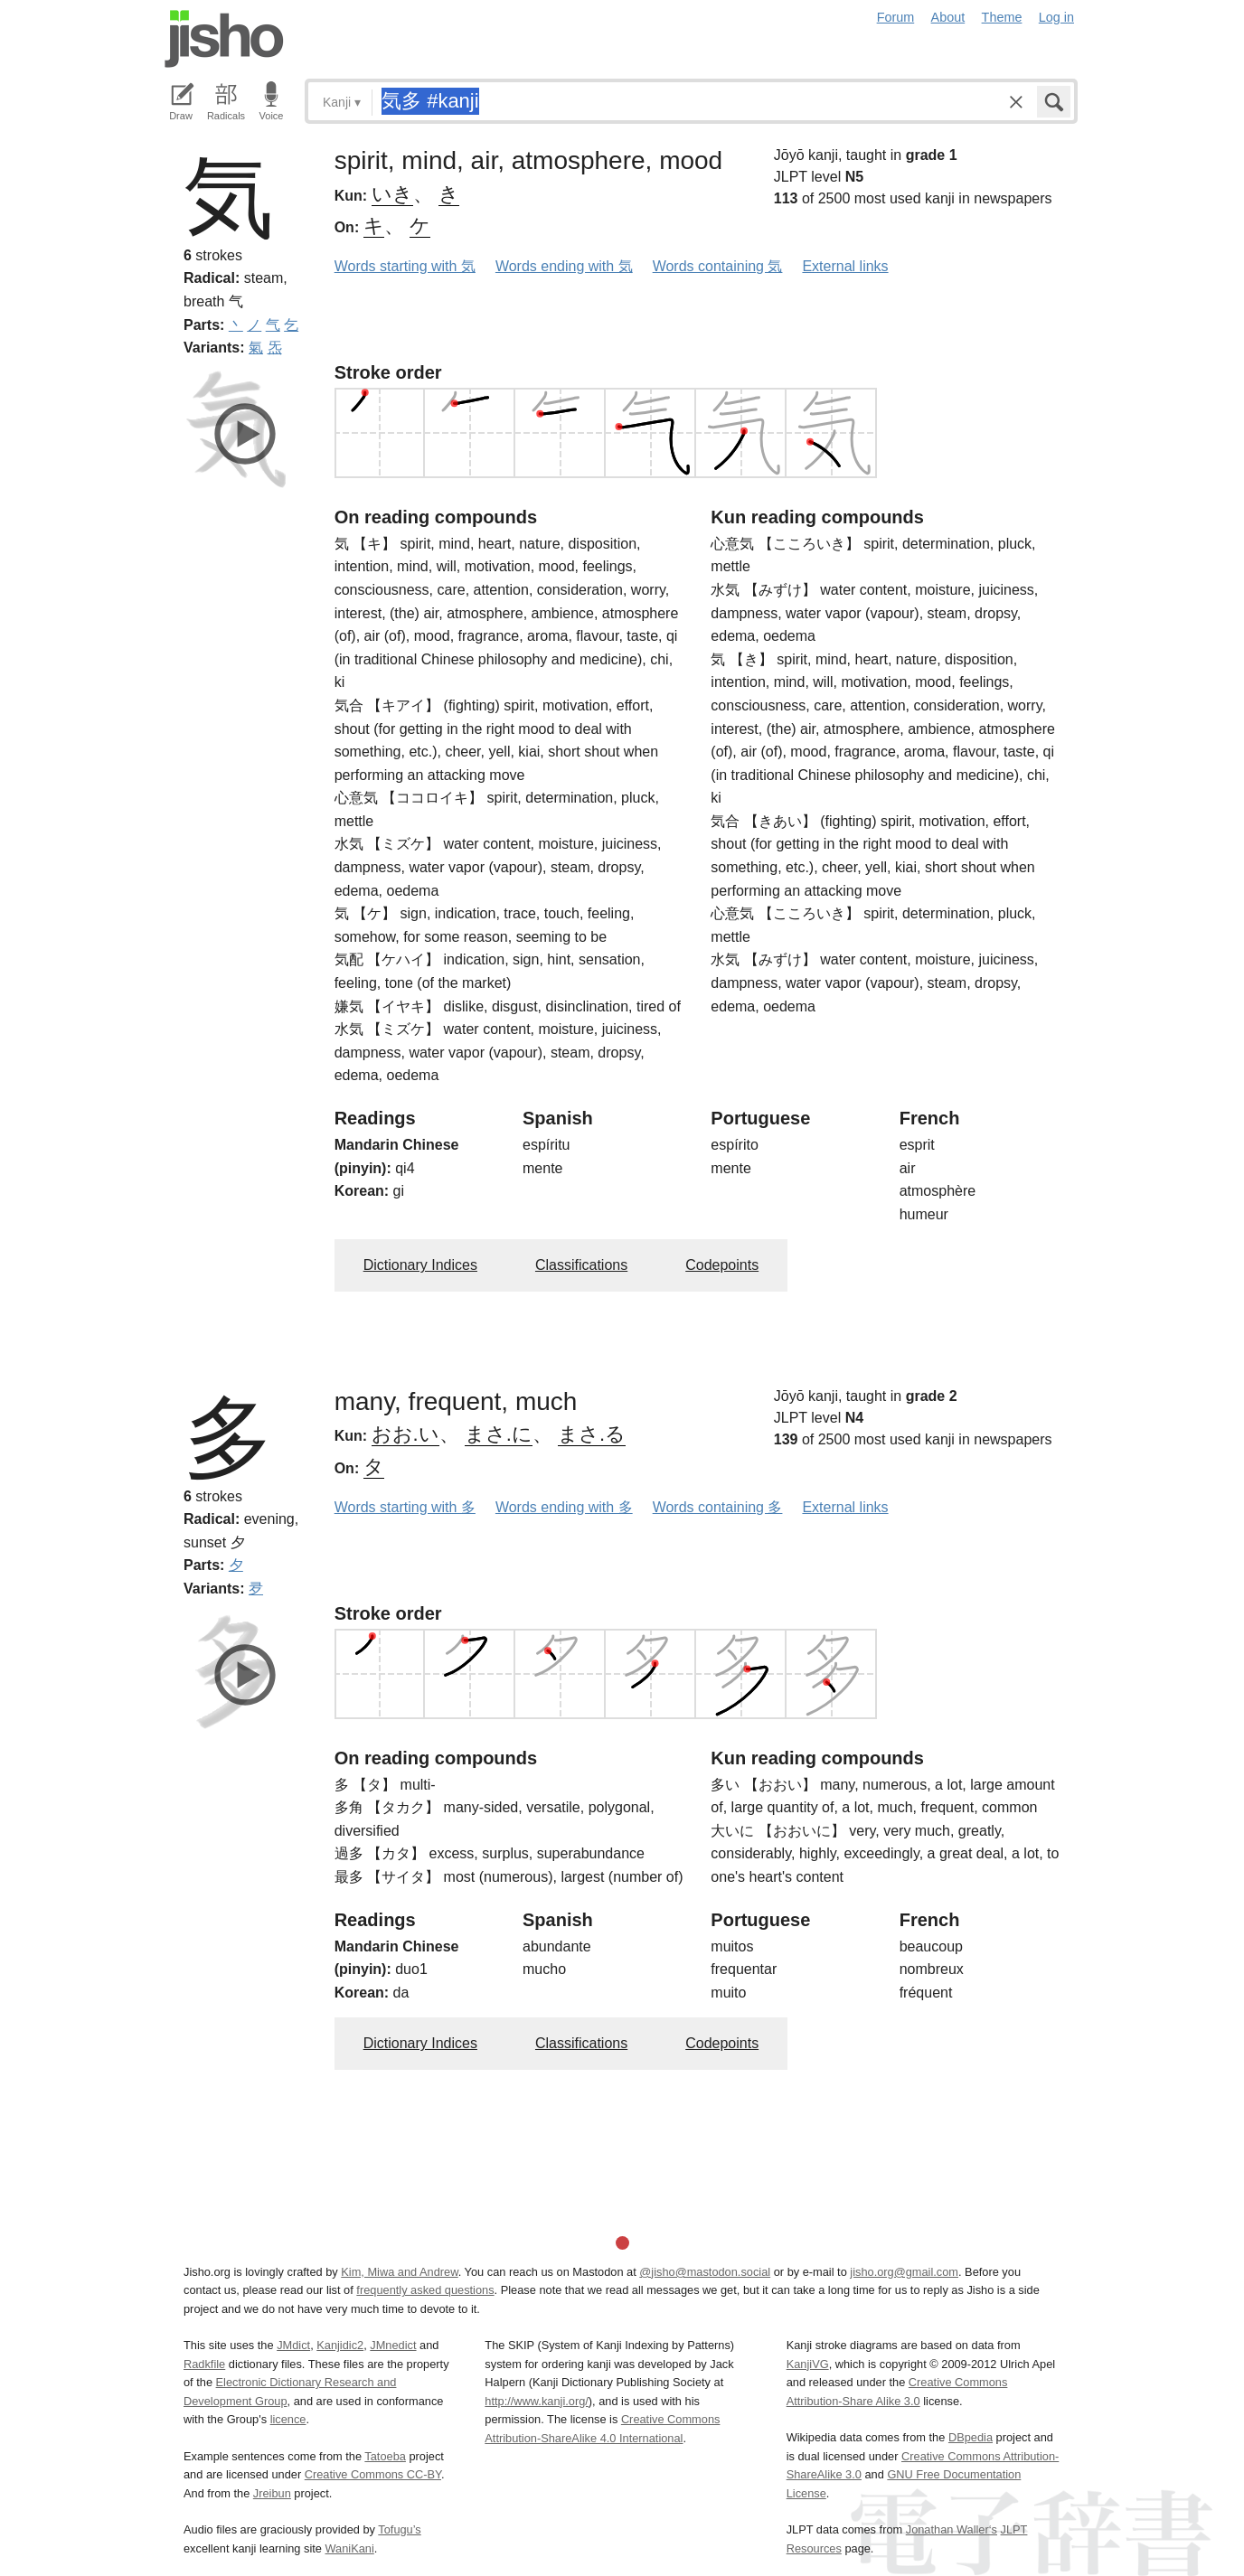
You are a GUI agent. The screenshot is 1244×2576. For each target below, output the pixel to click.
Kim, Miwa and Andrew (399, 2272)
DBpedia (970, 2437)
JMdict (293, 2345)
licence (288, 2419)
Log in (1056, 17)
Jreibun (272, 2493)
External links (845, 266)
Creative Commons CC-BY (373, 2474)
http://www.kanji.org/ (537, 2401)
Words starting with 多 (405, 1507)
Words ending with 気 (564, 266)
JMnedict (393, 2345)
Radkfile (204, 2364)
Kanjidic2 (339, 2345)
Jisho (224, 39)
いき (392, 194)
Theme (1002, 17)
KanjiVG (808, 2364)
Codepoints (722, 1265)
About (948, 17)
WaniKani (349, 2548)
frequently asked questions (425, 2290)
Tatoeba (385, 2456)
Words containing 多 (718, 1507)
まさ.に (498, 1434)
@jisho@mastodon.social (704, 2272)
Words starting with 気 (405, 266)
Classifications (581, 1265)
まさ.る (592, 1434)
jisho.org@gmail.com (904, 2272)
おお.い (405, 1434)
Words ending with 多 (564, 1507)
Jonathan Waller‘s (951, 2529)
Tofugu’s (399, 2529)
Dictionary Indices (420, 1265)
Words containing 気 (718, 266)
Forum (896, 17)
